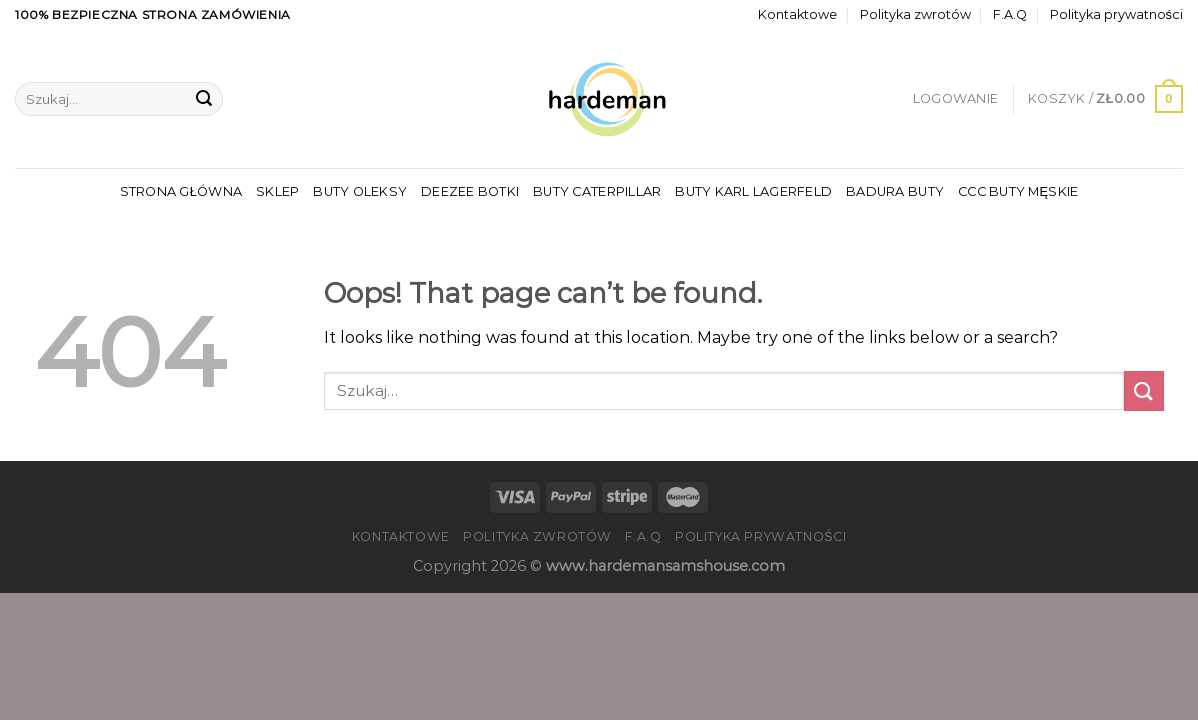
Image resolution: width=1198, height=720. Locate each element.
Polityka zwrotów (915, 14)
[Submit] (204, 99)
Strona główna (181, 191)
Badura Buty (895, 191)
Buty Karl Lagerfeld (753, 191)
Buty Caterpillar (597, 191)
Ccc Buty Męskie (1018, 191)
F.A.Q (1010, 14)
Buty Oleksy (360, 191)
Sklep (277, 191)
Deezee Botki (470, 191)
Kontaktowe (797, 14)
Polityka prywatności (1116, 14)
